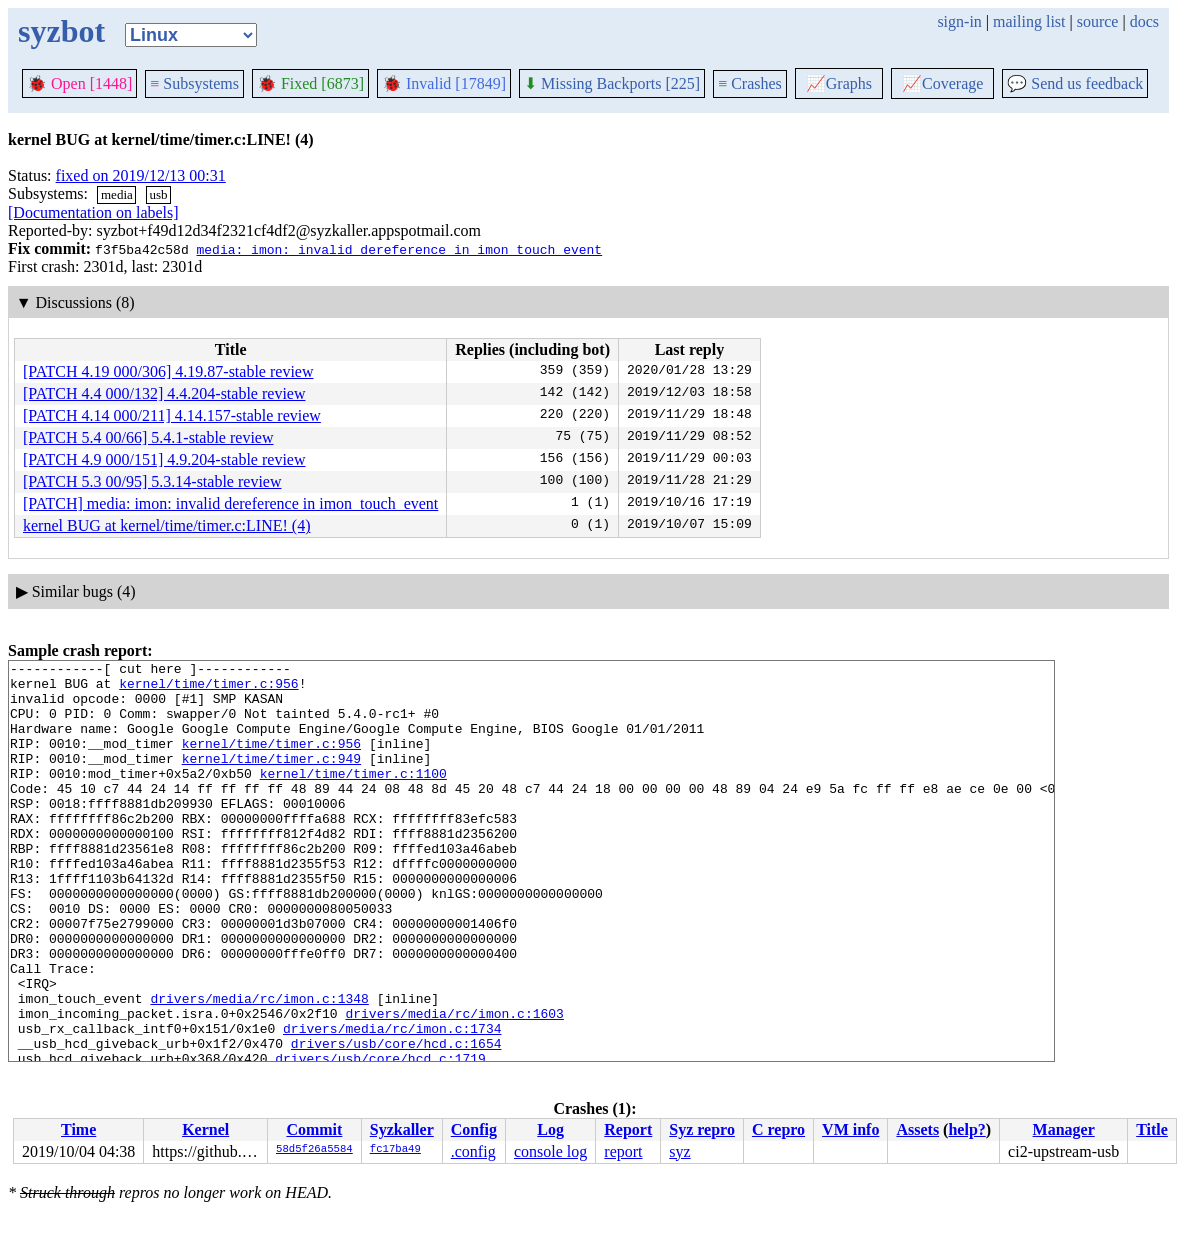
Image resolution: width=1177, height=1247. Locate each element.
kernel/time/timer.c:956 (208, 689)
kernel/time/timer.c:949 (271, 779)
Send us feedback (1075, 83)
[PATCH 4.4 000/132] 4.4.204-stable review (164, 393)
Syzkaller (402, 1129)
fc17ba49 (395, 1150)
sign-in (959, 21)
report (623, 1151)
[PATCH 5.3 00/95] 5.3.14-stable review (152, 481)
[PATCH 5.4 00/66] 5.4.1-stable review (148, 437)
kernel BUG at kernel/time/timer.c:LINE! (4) (166, 525)
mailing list (1029, 21)
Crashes (750, 83)
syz (679, 1151)
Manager (1064, 1129)
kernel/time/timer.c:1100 (353, 797)
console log (550, 1151)
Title (1152, 1129)
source (1098, 21)
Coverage (942, 83)
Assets (917, 1129)
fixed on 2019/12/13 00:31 (141, 175)
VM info (850, 1129)
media (117, 194)
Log (550, 1129)
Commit (314, 1129)
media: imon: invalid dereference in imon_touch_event (399, 249)
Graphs (839, 83)
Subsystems (194, 83)
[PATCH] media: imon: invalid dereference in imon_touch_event (230, 503)
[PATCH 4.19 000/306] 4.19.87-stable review (168, 371)
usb (158, 194)
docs (1144, 21)
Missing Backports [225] (612, 83)
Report (628, 1129)
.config (473, 1151)
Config (474, 1129)
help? (966, 1129)
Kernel (205, 1129)
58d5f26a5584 (314, 1150)
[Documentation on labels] (93, 212)
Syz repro (702, 1129)
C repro (778, 1129)
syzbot (61, 31)
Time (78, 1129)
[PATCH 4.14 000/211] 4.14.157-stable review (172, 415)
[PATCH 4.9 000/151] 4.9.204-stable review (164, 459)
